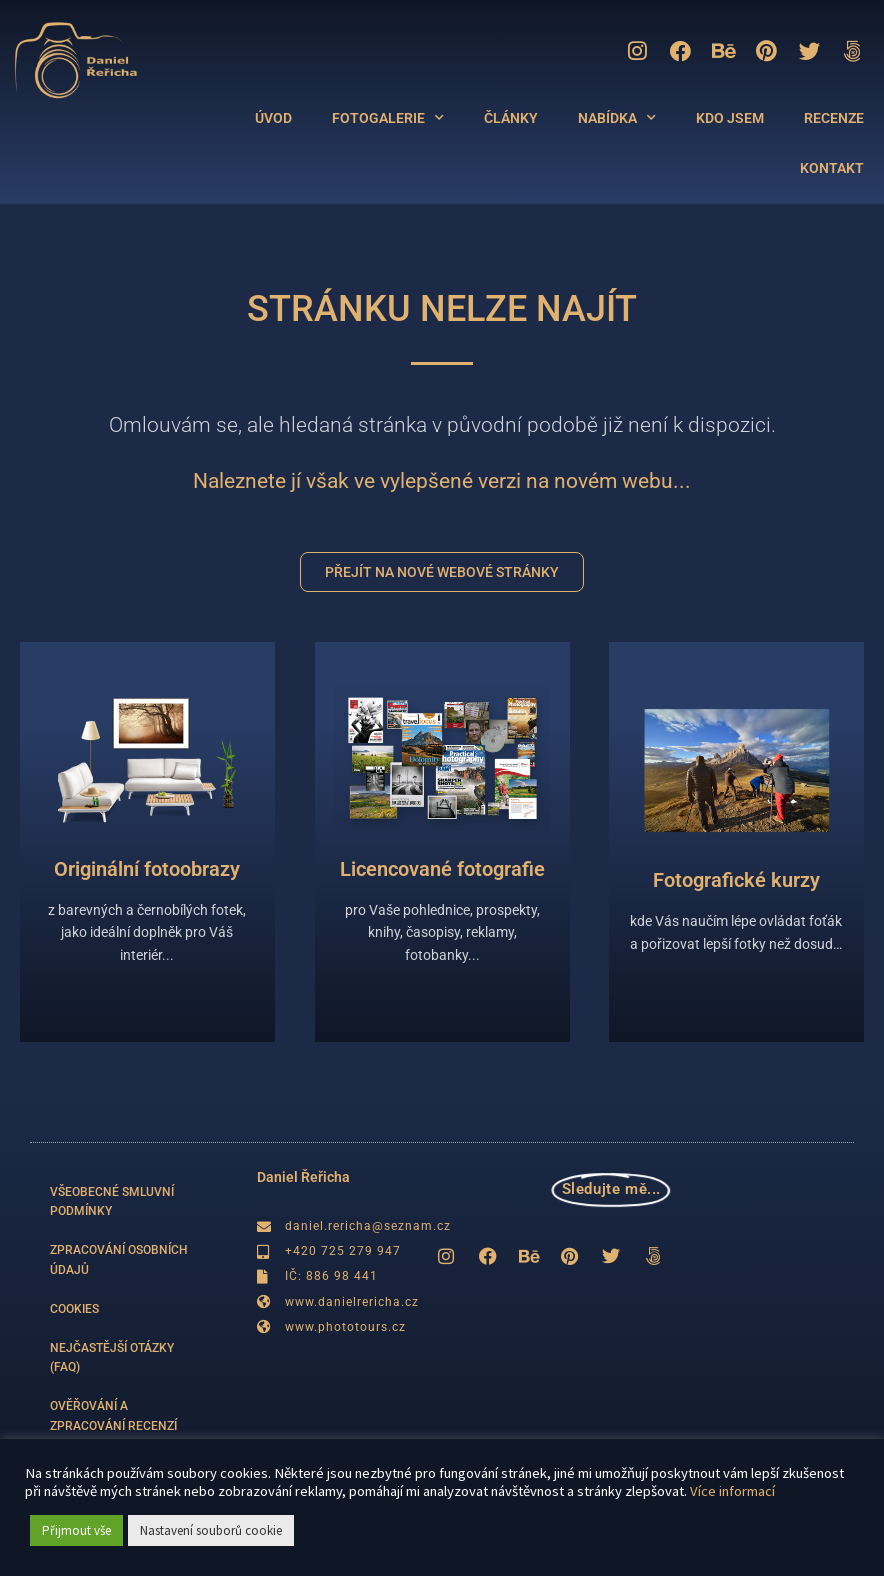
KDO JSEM (730, 119)
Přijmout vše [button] (76, 1530)
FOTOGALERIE (388, 119)
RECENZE (834, 119)
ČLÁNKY (511, 119)
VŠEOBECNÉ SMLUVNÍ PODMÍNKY (112, 1201)
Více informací (732, 1491)
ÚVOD (273, 119)
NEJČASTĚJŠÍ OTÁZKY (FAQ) (112, 1357)
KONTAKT (832, 169)
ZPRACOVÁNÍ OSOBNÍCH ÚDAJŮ (119, 1259)
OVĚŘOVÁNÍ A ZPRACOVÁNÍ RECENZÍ (113, 1415)
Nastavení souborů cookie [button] (211, 1530)
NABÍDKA (617, 119)
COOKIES (74, 1309)
